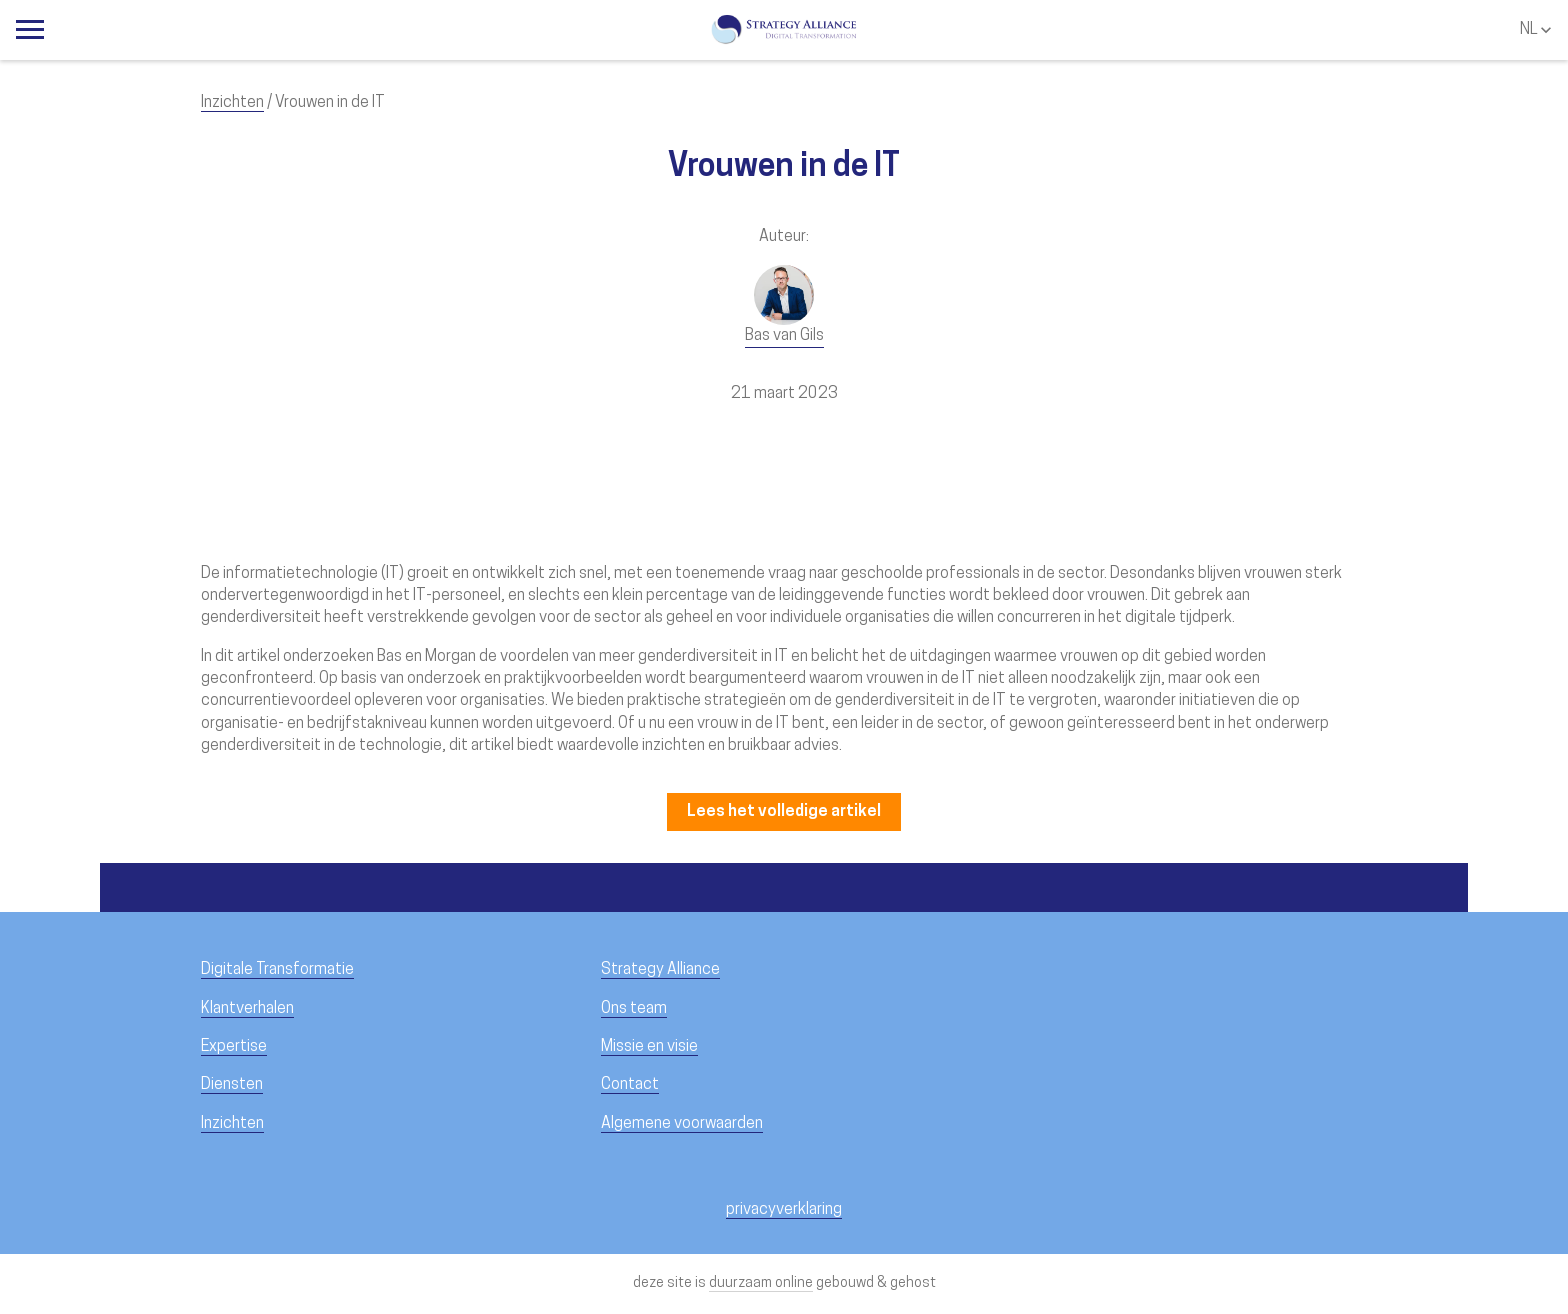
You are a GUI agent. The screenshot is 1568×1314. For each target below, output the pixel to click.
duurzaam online (761, 1283)
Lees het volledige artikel (784, 812)
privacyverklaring (784, 1210)
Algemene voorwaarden (682, 1124)
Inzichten (232, 103)
